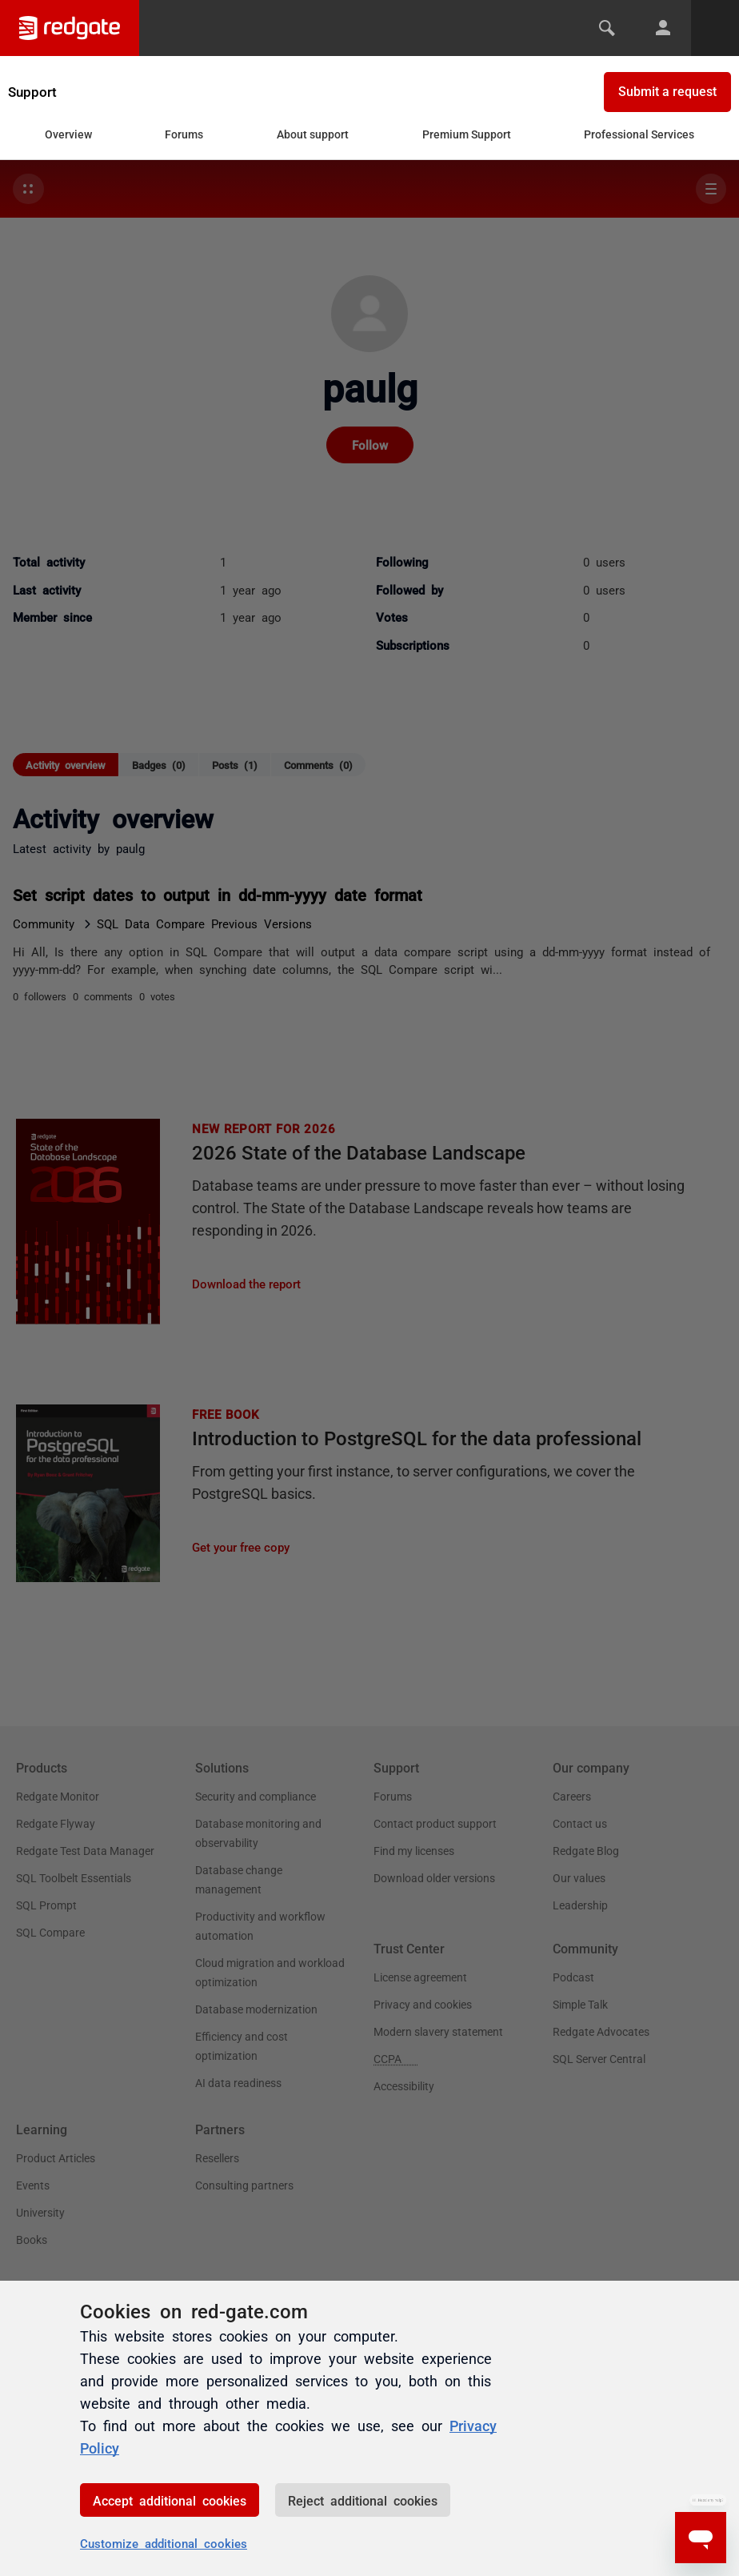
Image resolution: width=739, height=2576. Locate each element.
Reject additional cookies (362, 2500)
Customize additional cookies (163, 2543)
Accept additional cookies (169, 2500)
